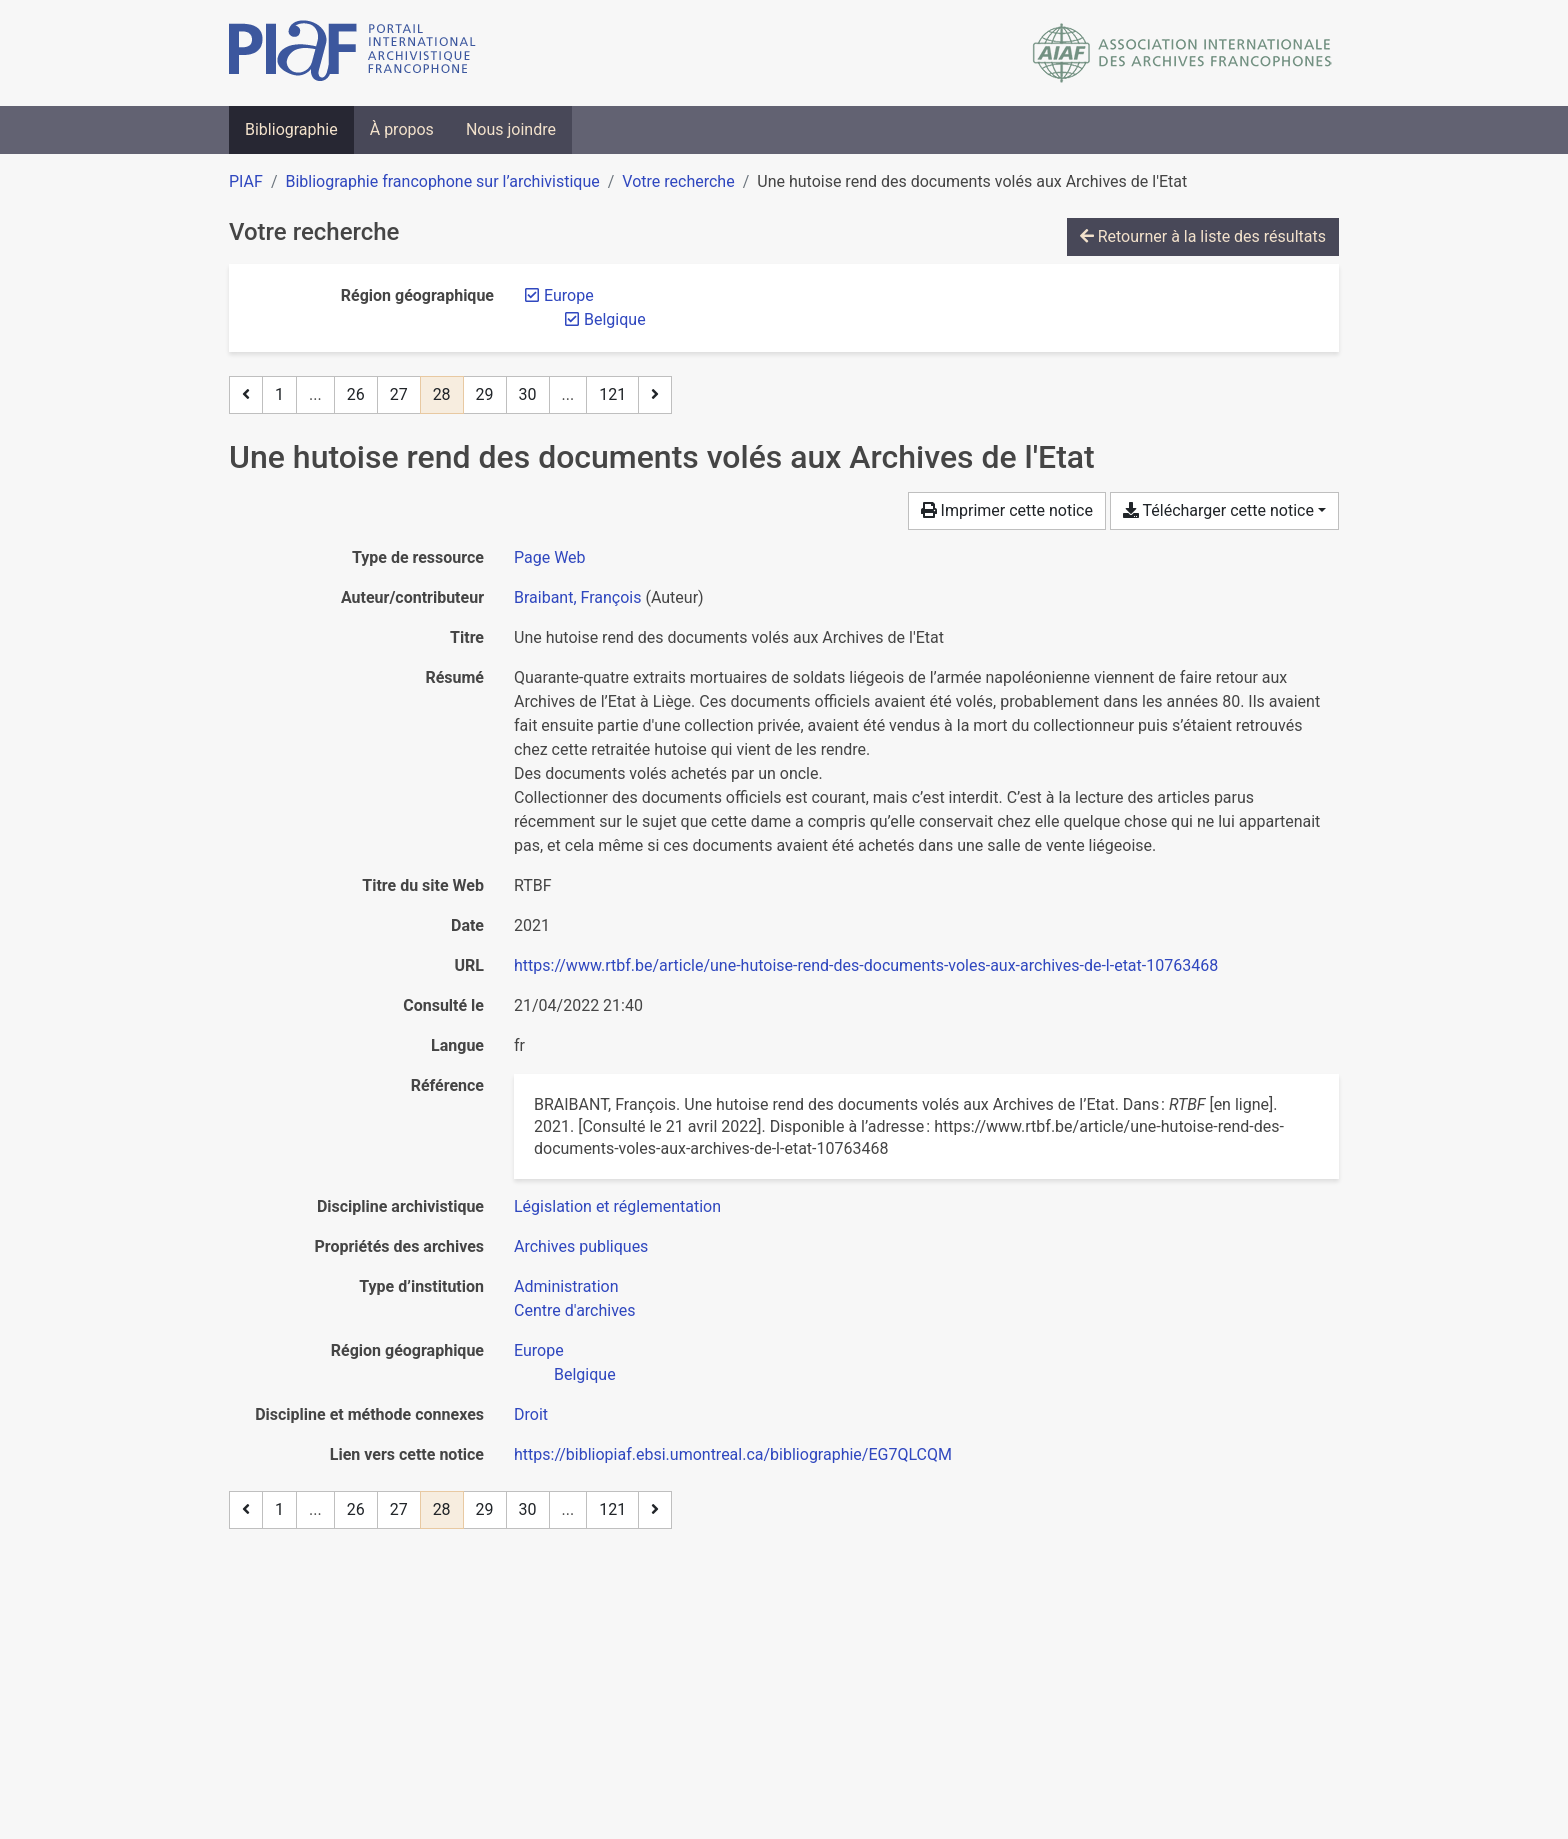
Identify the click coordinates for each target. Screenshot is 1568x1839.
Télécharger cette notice (1218, 510)
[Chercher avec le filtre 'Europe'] (539, 1350)
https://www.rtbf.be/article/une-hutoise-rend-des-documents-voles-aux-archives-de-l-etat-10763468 (866, 965)
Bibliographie (291, 129)
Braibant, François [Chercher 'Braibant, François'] (577, 597)
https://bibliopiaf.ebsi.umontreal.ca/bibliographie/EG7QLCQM (733, 1454)
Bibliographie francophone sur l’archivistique (442, 181)
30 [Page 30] (528, 394)
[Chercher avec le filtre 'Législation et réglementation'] (617, 1206)
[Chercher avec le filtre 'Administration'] (566, 1286)
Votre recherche (678, 181)
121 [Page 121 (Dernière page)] (612, 394)
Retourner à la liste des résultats (1203, 236)
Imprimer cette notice (1007, 510)
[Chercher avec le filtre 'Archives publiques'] (581, 1246)
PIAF (246, 181)
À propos (402, 129)
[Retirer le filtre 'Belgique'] (615, 319)
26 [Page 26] (356, 394)
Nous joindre (511, 129)
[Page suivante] (655, 395)
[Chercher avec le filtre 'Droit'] (531, 1414)
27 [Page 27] (399, 394)
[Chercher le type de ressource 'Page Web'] (550, 557)
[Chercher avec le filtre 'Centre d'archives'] (575, 1310)
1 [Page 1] (279, 394)
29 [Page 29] (485, 394)
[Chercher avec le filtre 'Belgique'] (585, 1374)
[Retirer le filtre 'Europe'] (569, 295)
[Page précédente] (246, 395)
